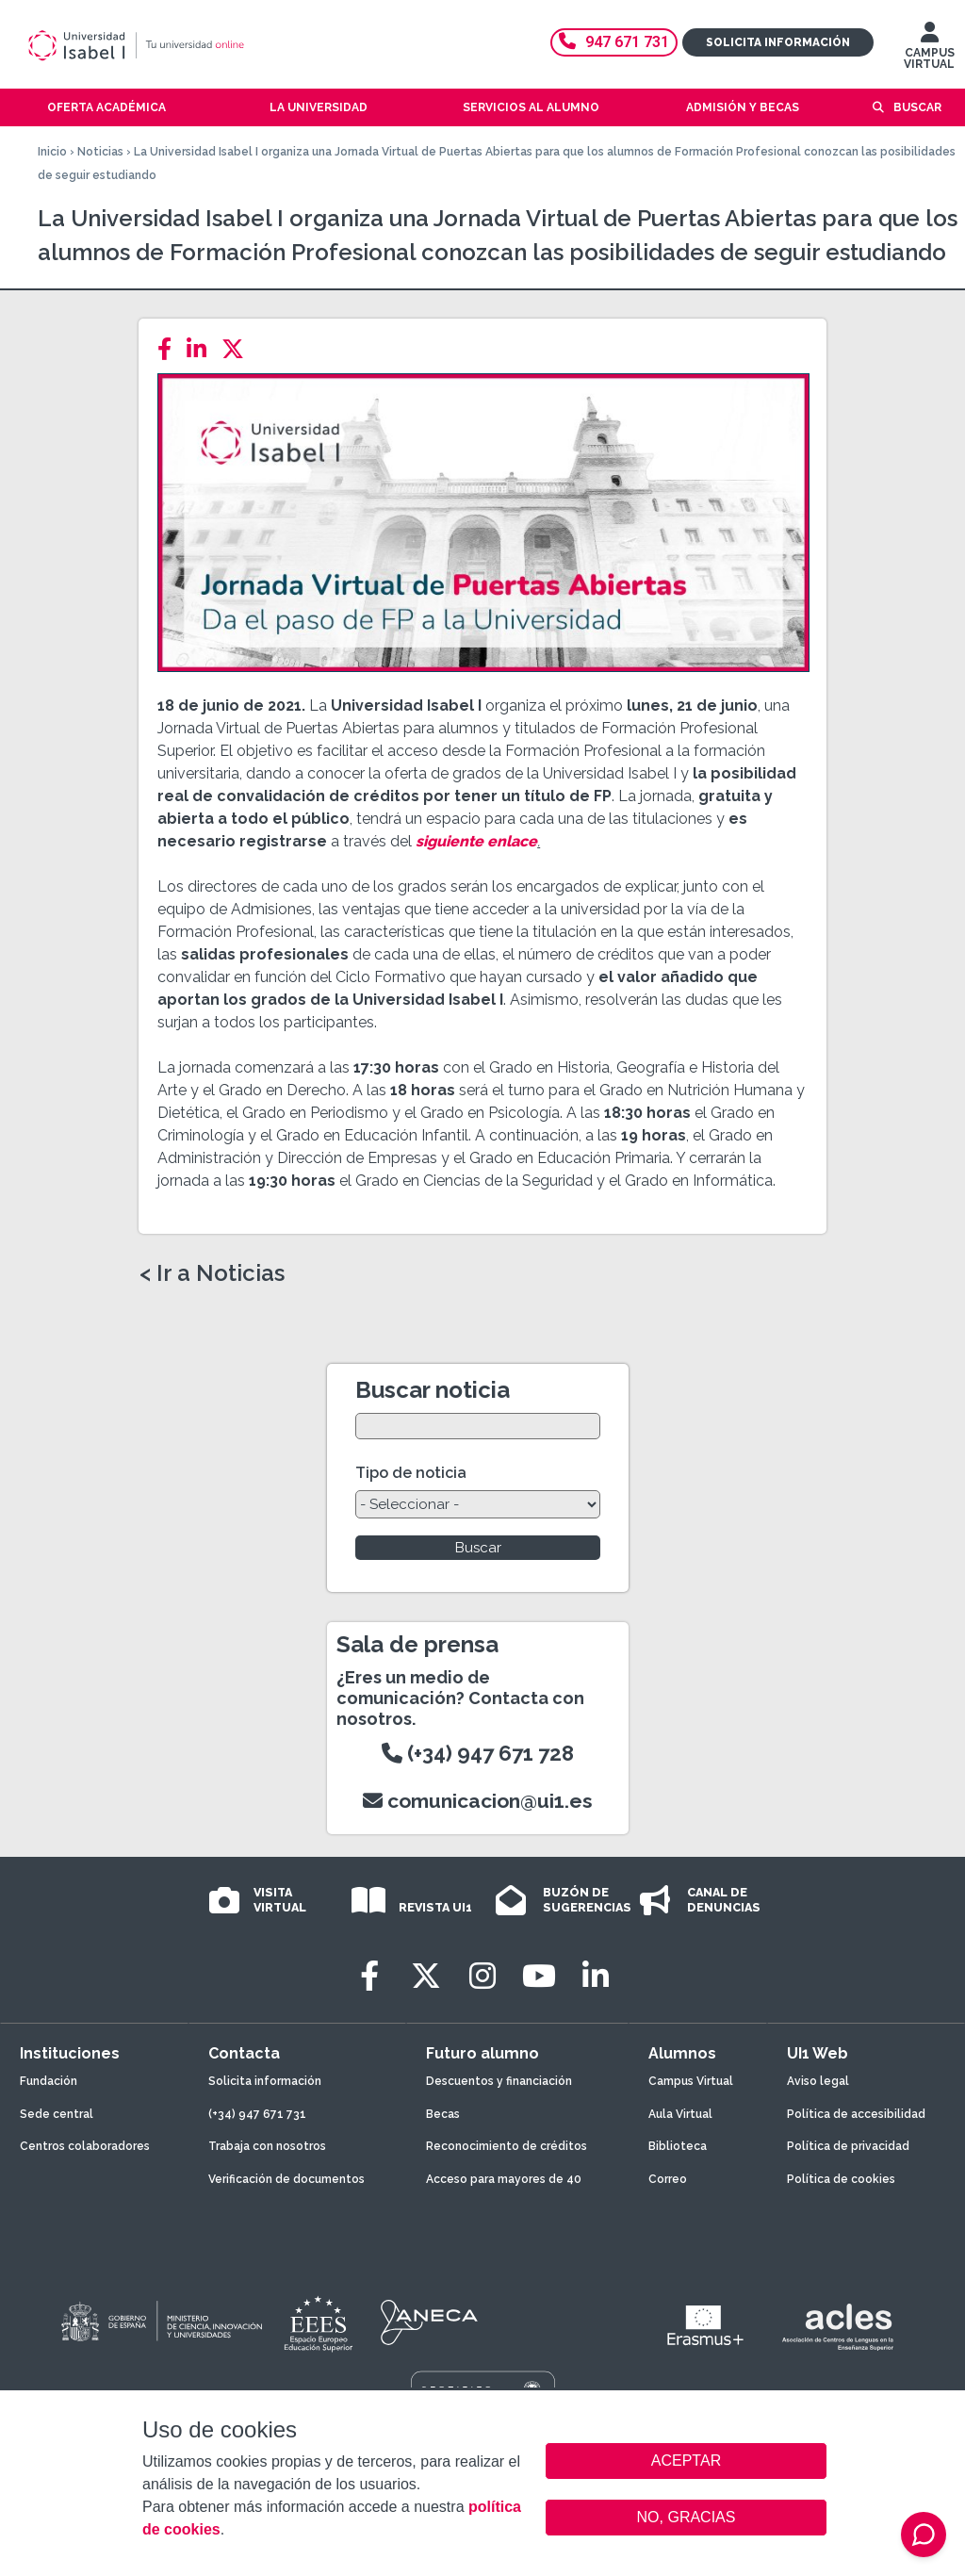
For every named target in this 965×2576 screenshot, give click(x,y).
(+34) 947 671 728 (478, 1753)
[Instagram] (482, 1976)
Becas (443, 2114)
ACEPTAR (686, 2461)
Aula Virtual (680, 2114)
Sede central (56, 2114)
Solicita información (778, 42)
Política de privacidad (848, 2146)
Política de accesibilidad (856, 2114)
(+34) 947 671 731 (257, 2114)
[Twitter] (238, 349)
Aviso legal (818, 2081)
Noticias (100, 151)
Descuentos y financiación (499, 2081)
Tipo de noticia (410, 1473)
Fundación (48, 2081)
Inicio (52, 151)
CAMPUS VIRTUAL (929, 50)
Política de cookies (841, 2179)
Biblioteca (677, 2146)
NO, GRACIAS (686, 2517)
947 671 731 (614, 42)
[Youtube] (539, 1976)
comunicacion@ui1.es (478, 1801)
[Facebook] (170, 349)
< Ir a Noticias (212, 1273)
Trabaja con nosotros (267, 2146)
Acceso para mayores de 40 (503, 2179)
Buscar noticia (432, 1389)
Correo (667, 2179)
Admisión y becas (742, 107)
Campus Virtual (690, 2081)
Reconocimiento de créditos (506, 2146)
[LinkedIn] (202, 349)
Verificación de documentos (286, 2179)
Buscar (917, 107)
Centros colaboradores (85, 2146)
